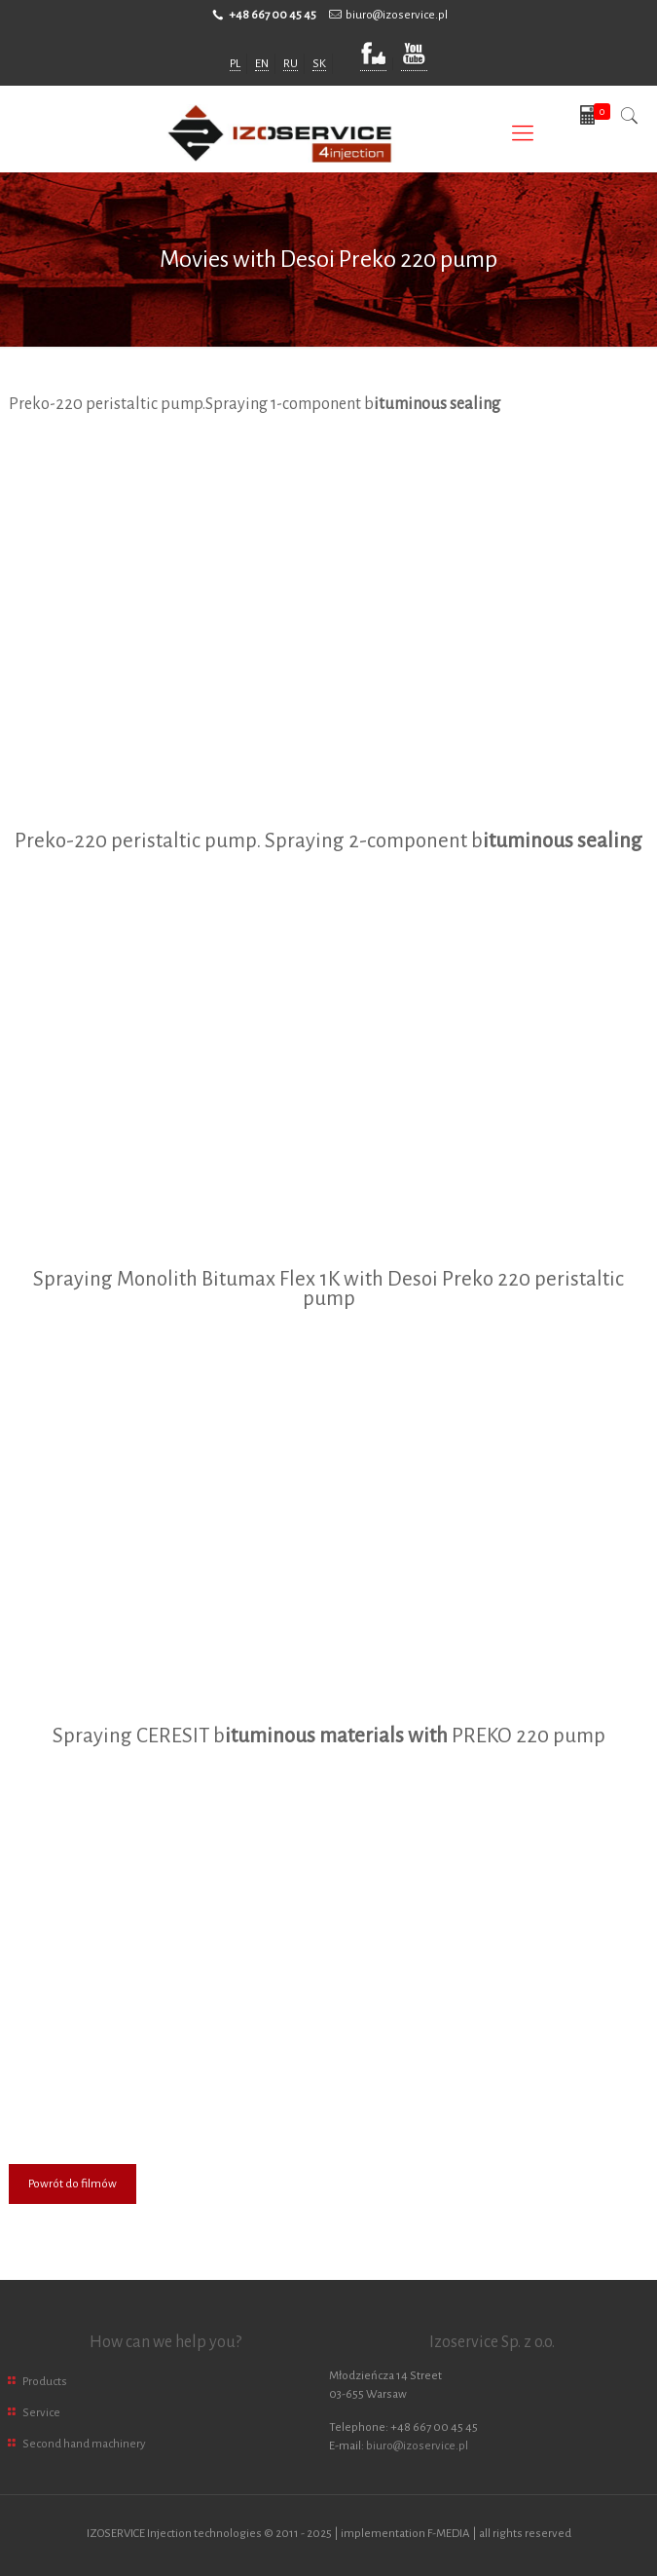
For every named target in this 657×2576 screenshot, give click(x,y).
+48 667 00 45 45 (272, 15)
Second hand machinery (84, 2444)
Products (44, 2381)
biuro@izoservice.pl (397, 15)
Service (41, 2413)
